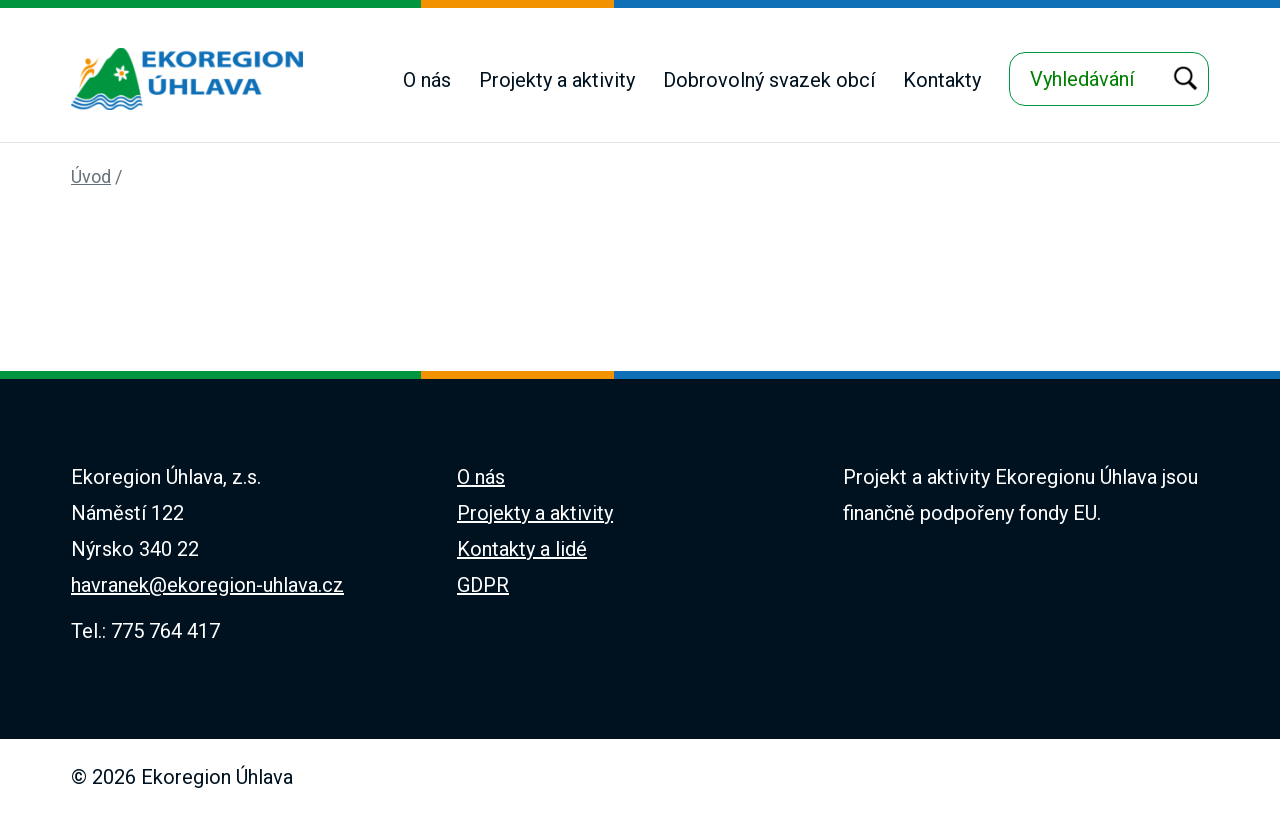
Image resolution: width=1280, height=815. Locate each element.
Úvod (91, 176)
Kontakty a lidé (522, 549)
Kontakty (942, 80)
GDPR (483, 585)
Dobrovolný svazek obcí (769, 80)
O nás (427, 80)
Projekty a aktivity (557, 80)
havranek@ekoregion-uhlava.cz (207, 585)
